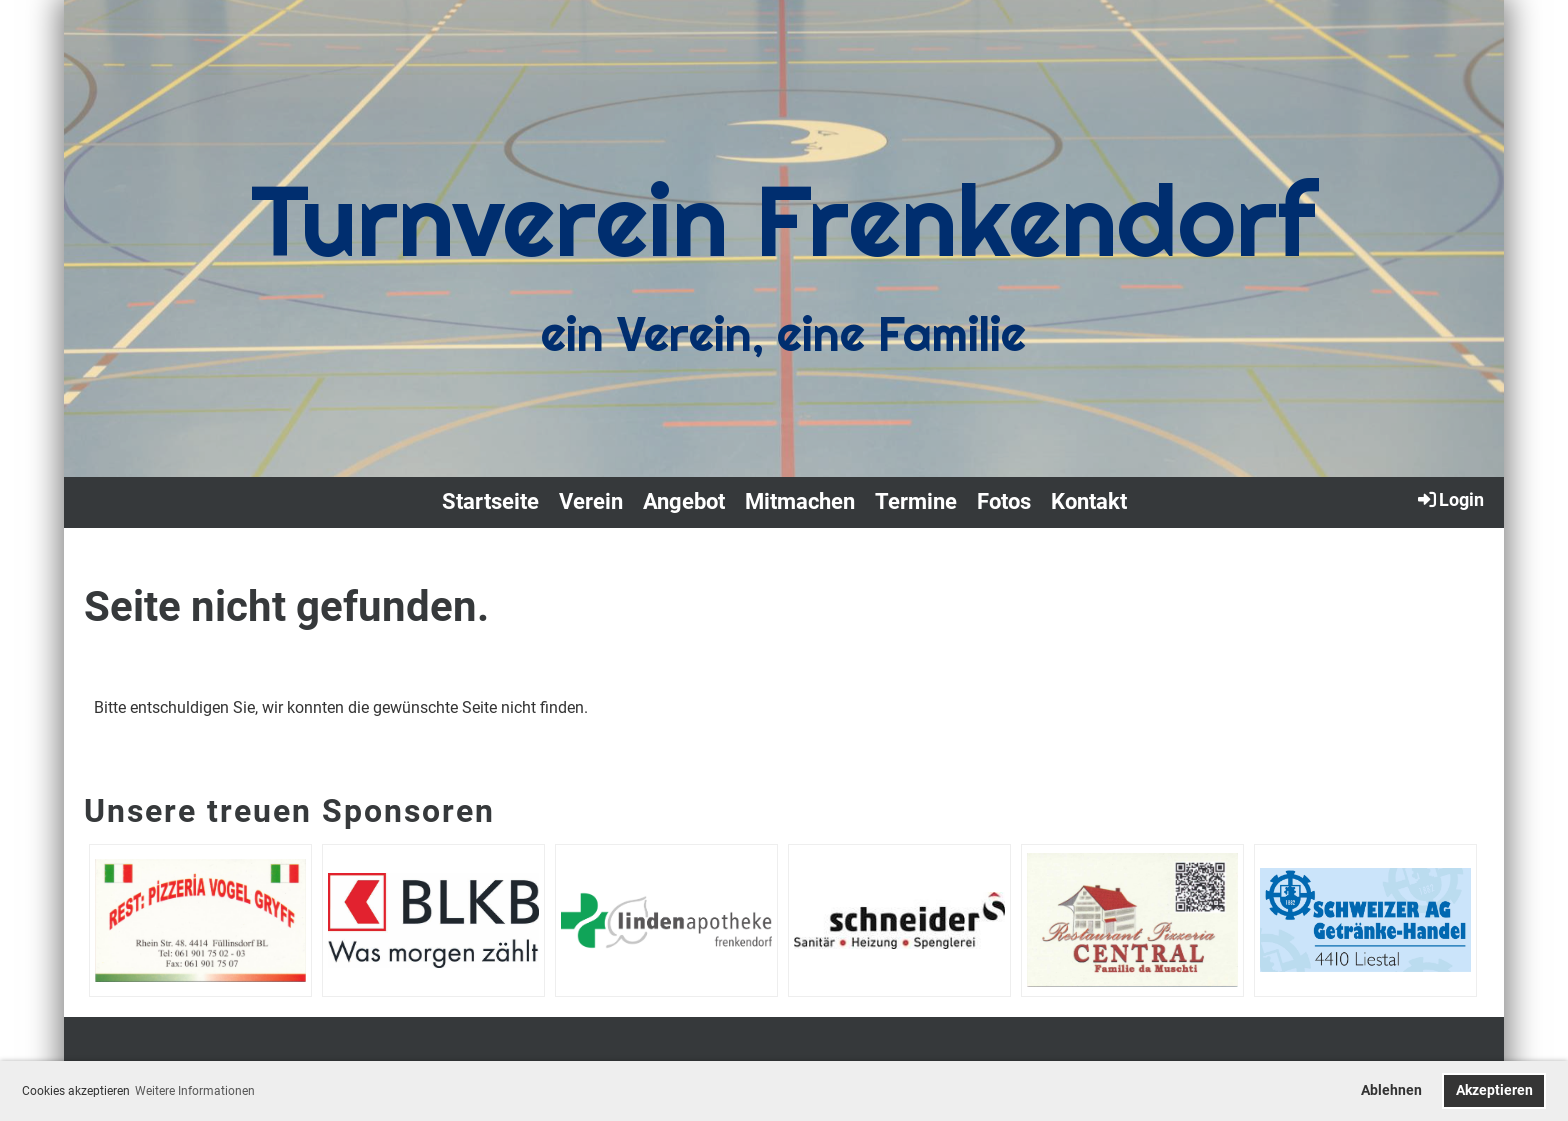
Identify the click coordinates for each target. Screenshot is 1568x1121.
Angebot (684, 501)
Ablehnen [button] (1391, 1090)
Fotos (1004, 501)
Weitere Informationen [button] (195, 1091)
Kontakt (1089, 501)
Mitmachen (800, 501)
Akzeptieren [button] (1494, 1090)
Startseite (490, 501)
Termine (916, 501)
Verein (591, 501)
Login (1449, 499)
